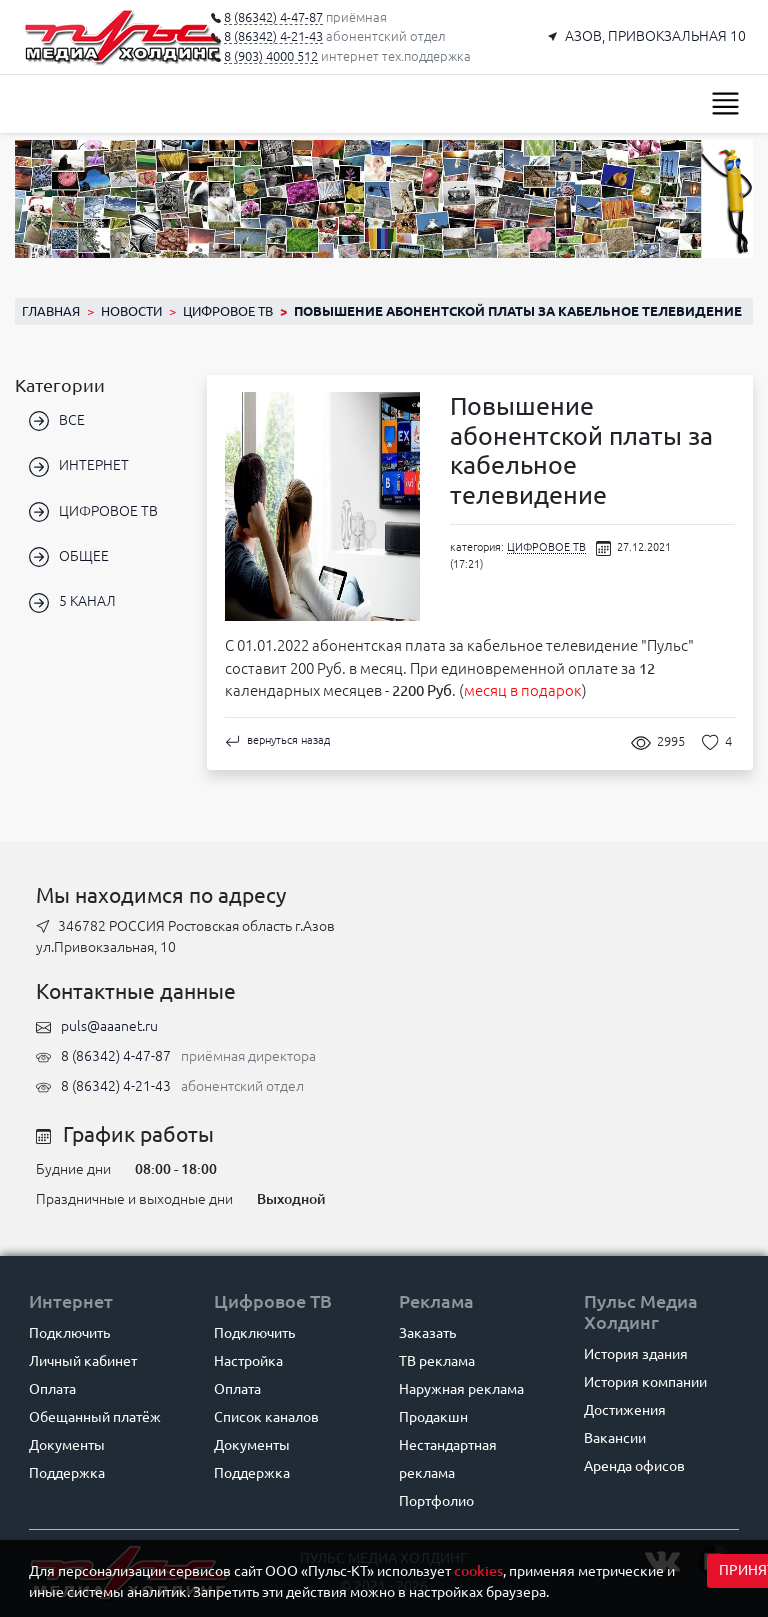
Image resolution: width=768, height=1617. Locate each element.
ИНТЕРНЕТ (79, 467)
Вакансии (615, 1438)
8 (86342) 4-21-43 (116, 1086)
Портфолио (436, 1501)
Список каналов (266, 1417)
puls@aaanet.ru (109, 1026)
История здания (636, 1354)
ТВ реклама (437, 1361)
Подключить (69, 1333)
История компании (645, 1382)
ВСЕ (57, 421)
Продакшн (433, 1417)
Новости (131, 311)
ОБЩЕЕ (69, 557)
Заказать (427, 1333)
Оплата (52, 1389)
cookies (478, 1571)
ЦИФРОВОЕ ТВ (228, 311)
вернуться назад (277, 740)
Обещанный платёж (95, 1417)
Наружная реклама (461, 1389)
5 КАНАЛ (72, 603)
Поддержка (67, 1473)
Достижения (625, 1410)
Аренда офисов (634, 1466)
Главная (51, 311)
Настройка (248, 1361)
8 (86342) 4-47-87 (116, 1056)
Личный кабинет (83, 1361)
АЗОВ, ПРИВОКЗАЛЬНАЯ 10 (655, 36)
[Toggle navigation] (725, 104)
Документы (67, 1445)
